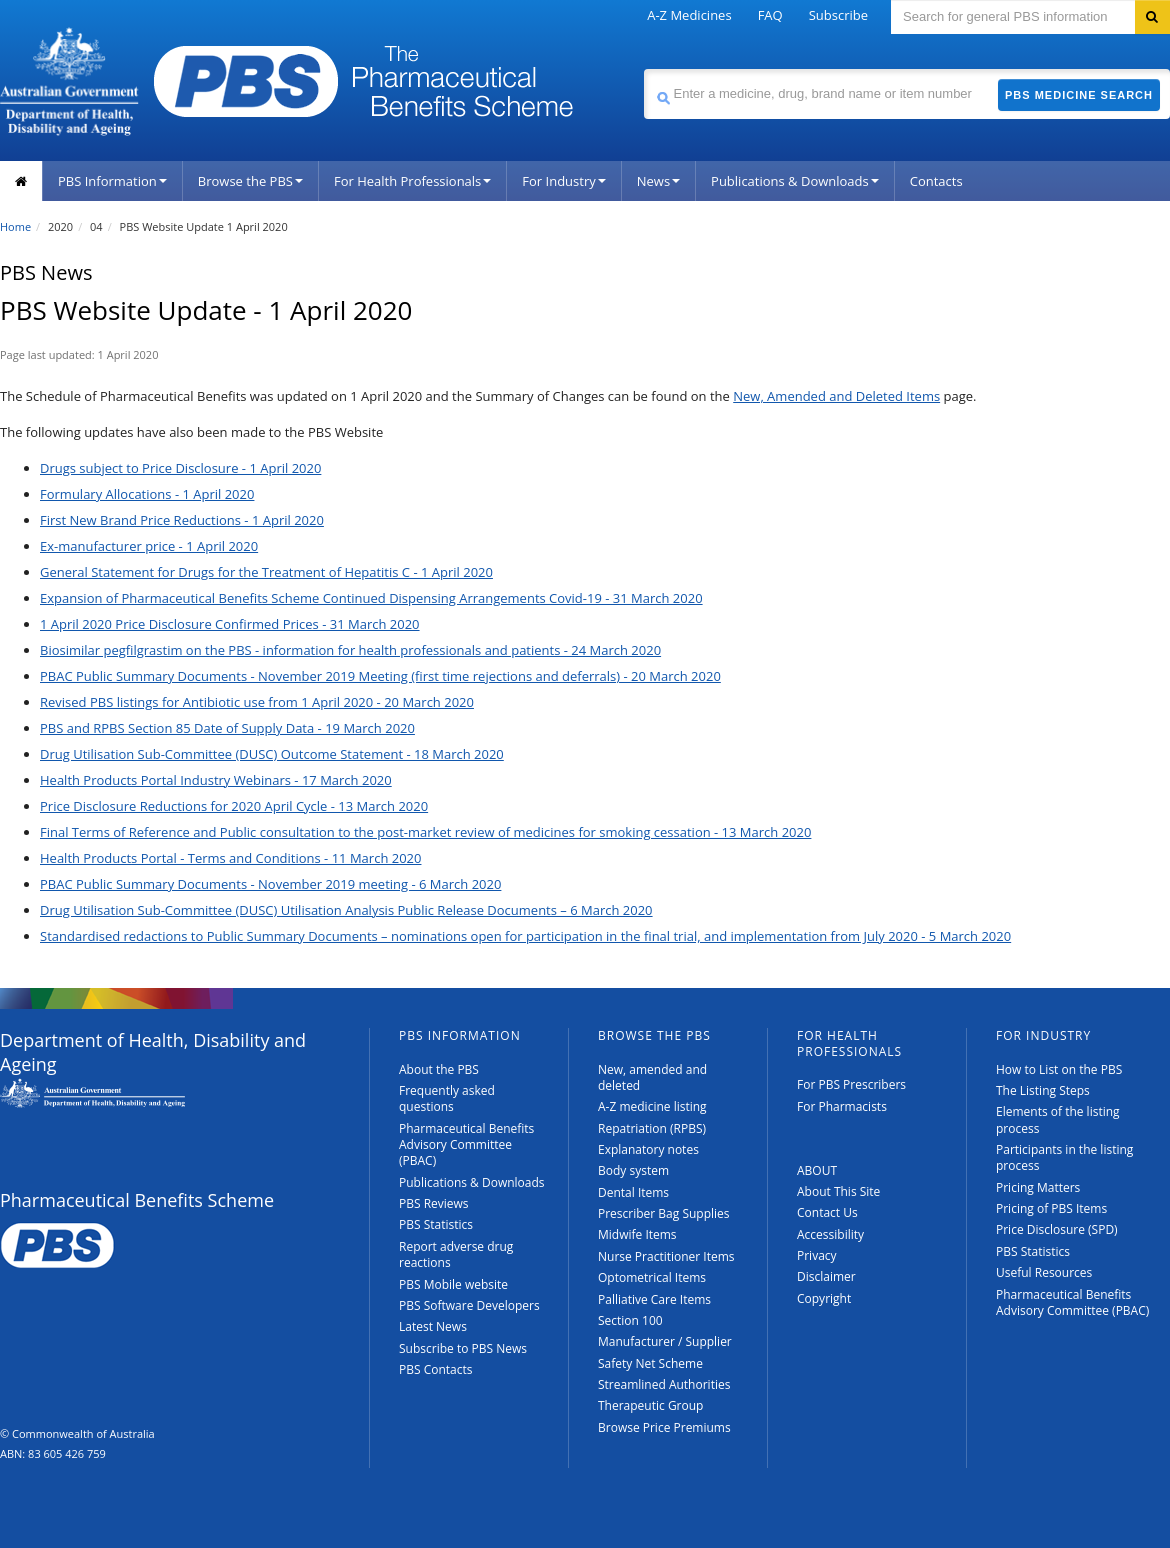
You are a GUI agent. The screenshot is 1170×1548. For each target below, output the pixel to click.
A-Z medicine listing (652, 1106)
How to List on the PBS (1059, 1069)
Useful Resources (1044, 1272)
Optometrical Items (652, 1277)
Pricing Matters (1038, 1187)
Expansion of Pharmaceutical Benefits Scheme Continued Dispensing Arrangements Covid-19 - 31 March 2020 (371, 598)
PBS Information (112, 181)
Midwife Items (637, 1234)
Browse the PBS (250, 181)
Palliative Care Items (654, 1299)
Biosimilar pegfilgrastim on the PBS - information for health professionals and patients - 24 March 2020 (350, 650)
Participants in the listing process (1064, 1157)
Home (15, 226)
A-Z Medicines (689, 15)
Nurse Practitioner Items (666, 1256)
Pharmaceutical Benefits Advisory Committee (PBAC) (466, 1145)
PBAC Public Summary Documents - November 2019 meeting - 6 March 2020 (270, 884)
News (658, 181)
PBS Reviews (434, 1203)
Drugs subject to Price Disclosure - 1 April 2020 (180, 468)
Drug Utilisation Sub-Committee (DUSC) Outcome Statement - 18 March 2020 (272, 754)
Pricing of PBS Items (1051, 1208)
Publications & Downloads (795, 181)
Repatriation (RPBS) (652, 1128)
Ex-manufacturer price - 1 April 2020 (149, 546)
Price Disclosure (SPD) (1057, 1229)
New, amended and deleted (652, 1077)
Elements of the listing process (1058, 1119)
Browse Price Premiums (664, 1427)
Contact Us (827, 1212)
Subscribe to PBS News (463, 1348)
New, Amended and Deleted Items (836, 396)
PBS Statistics (436, 1224)
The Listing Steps (1043, 1090)
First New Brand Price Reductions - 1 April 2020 (182, 520)
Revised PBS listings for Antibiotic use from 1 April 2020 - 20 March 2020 (257, 702)
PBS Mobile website (453, 1284)
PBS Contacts (436, 1369)
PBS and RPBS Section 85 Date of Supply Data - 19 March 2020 (227, 728)
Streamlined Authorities (664, 1384)
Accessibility (830, 1234)
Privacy (817, 1255)
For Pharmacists (842, 1106)
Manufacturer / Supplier (665, 1341)
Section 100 (630, 1320)
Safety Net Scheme (650, 1363)
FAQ (770, 15)
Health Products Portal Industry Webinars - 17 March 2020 (216, 780)
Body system (633, 1170)
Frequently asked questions (447, 1098)
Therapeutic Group (650, 1405)
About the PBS (439, 1069)
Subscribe (838, 15)
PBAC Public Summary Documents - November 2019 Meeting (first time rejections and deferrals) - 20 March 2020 (380, 676)
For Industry (563, 181)
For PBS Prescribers (851, 1084)
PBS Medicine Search (1079, 95)
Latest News (433, 1326)
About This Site (838, 1191)
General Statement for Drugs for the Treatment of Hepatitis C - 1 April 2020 (266, 572)
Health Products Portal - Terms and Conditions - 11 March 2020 (230, 858)
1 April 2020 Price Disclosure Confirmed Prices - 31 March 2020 (230, 624)
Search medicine (643, 68)
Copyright (824, 1298)
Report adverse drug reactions (456, 1254)
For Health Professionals (412, 181)
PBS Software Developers (469, 1305)
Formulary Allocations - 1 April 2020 (147, 494)
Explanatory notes (648, 1149)
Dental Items (633, 1192)
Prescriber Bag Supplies (664, 1213)
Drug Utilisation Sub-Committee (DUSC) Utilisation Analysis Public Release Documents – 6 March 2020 (346, 910)
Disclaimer (826, 1276)
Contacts (936, 181)
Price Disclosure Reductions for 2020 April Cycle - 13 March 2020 (234, 806)
